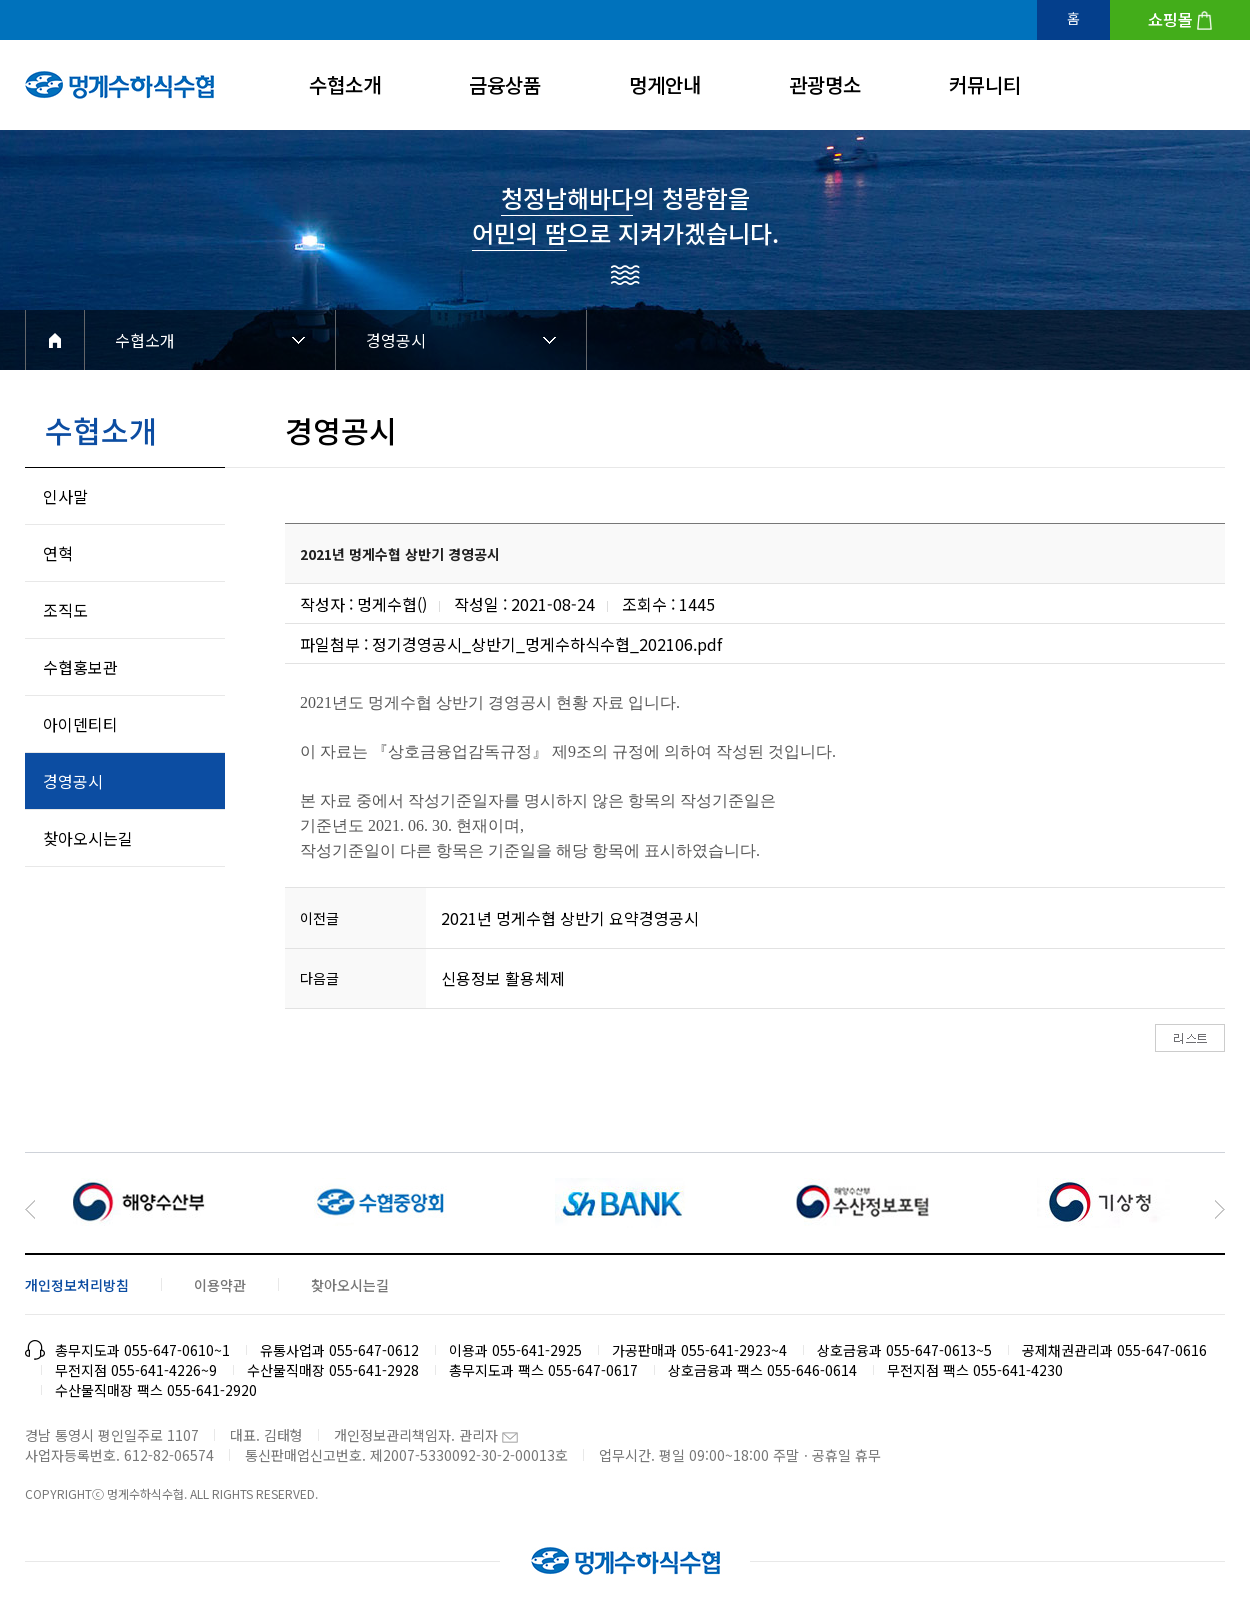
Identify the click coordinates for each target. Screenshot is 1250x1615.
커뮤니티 (985, 84)
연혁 (58, 553)
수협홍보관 (80, 667)
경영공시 (396, 340)
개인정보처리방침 (77, 1285)
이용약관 (220, 1285)
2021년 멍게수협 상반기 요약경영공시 (570, 918)
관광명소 (825, 84)
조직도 (65, 610)
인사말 (65, 496)
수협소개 (345, 84)
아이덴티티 (80, 724)
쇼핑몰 (1170, 19)
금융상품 (505, 84)
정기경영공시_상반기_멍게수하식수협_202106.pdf (547, 644)
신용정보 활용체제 (503, 978)
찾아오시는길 (88, 838)
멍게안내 (665, 84)
